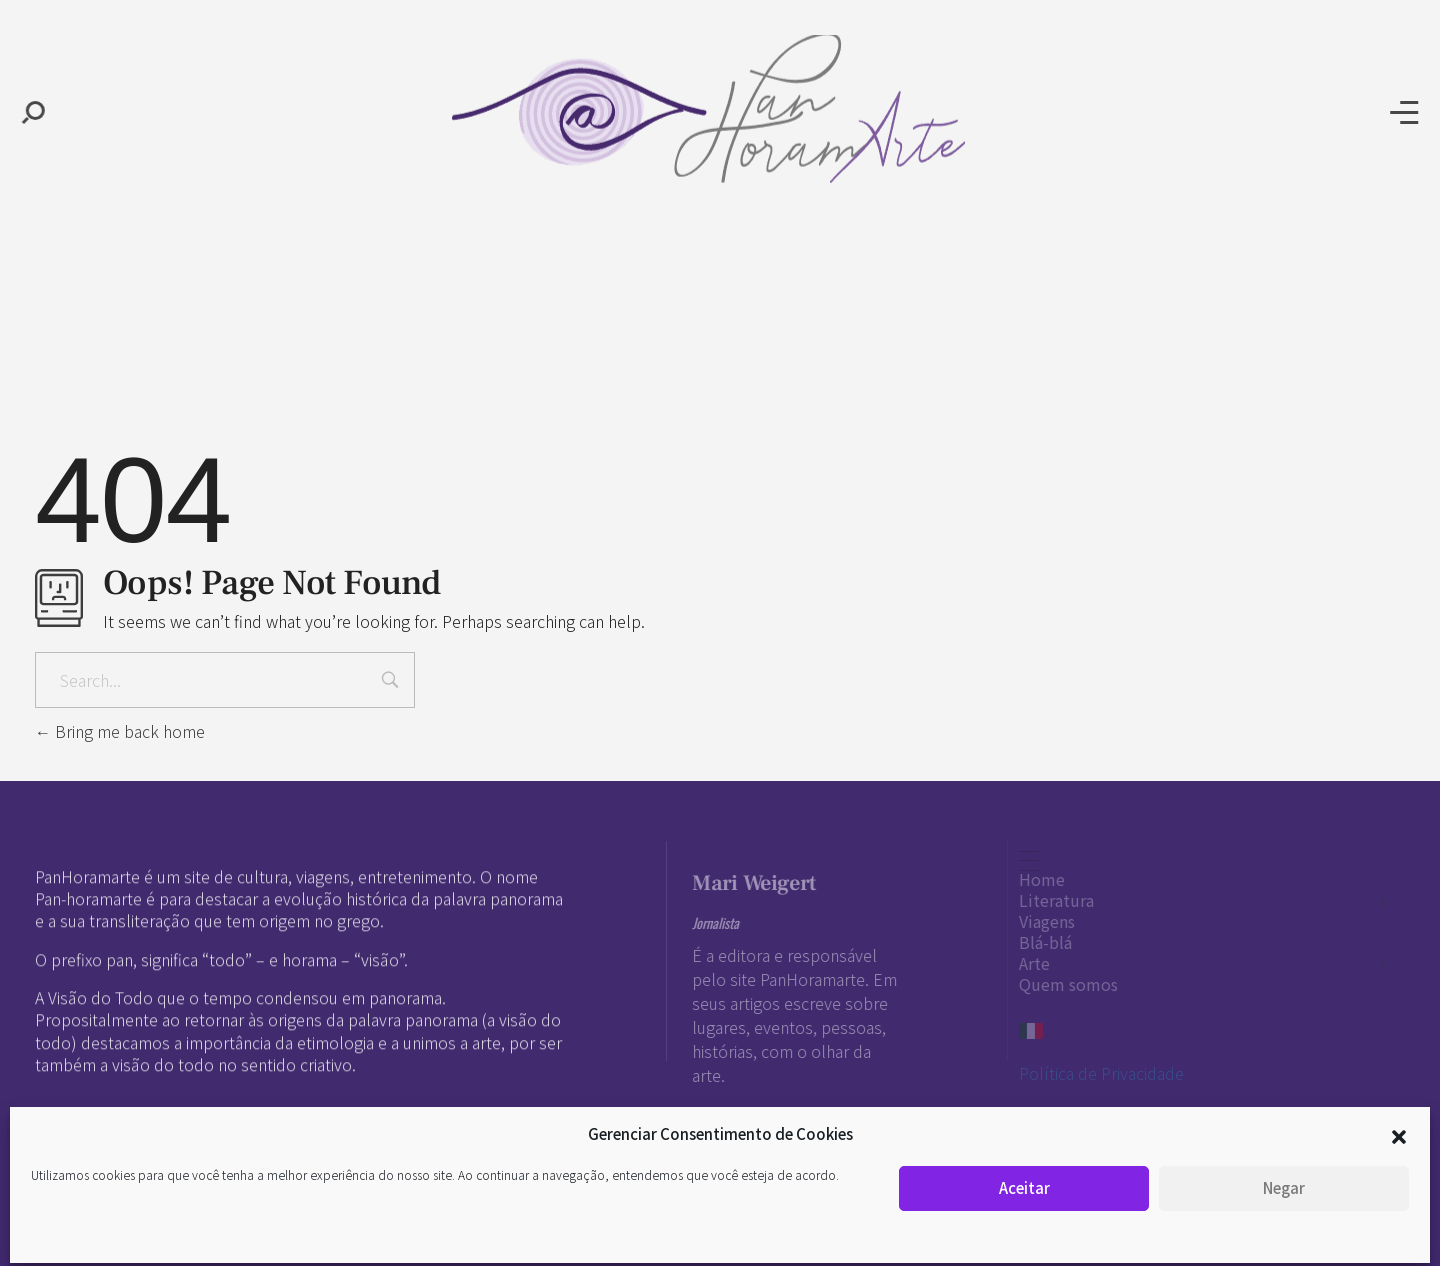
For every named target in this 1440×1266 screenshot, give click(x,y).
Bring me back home (120, 731)
